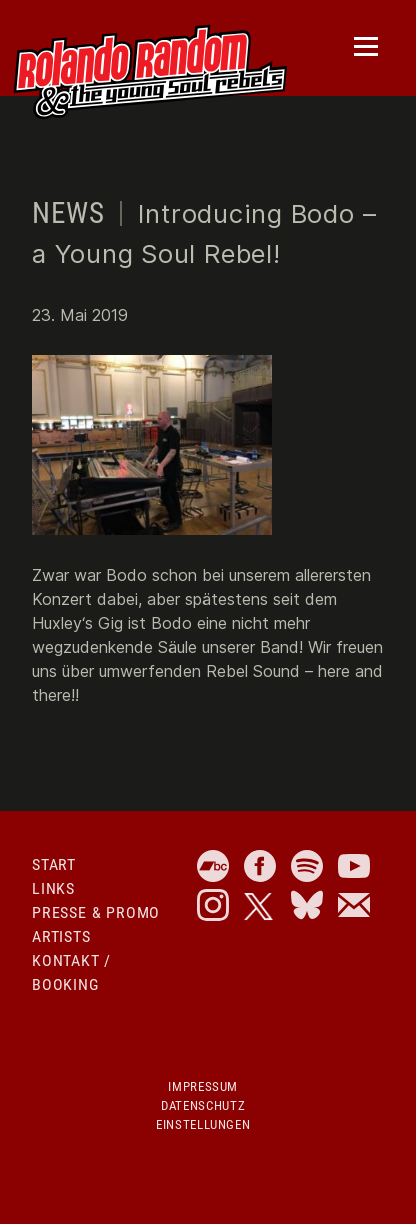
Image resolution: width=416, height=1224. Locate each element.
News (68, 213)
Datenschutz (203, 1105)
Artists (61, 936)
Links (53, 888)
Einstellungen (203, 1124)
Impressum (203, 1086)
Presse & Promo (96, 912)
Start (54, 864)
